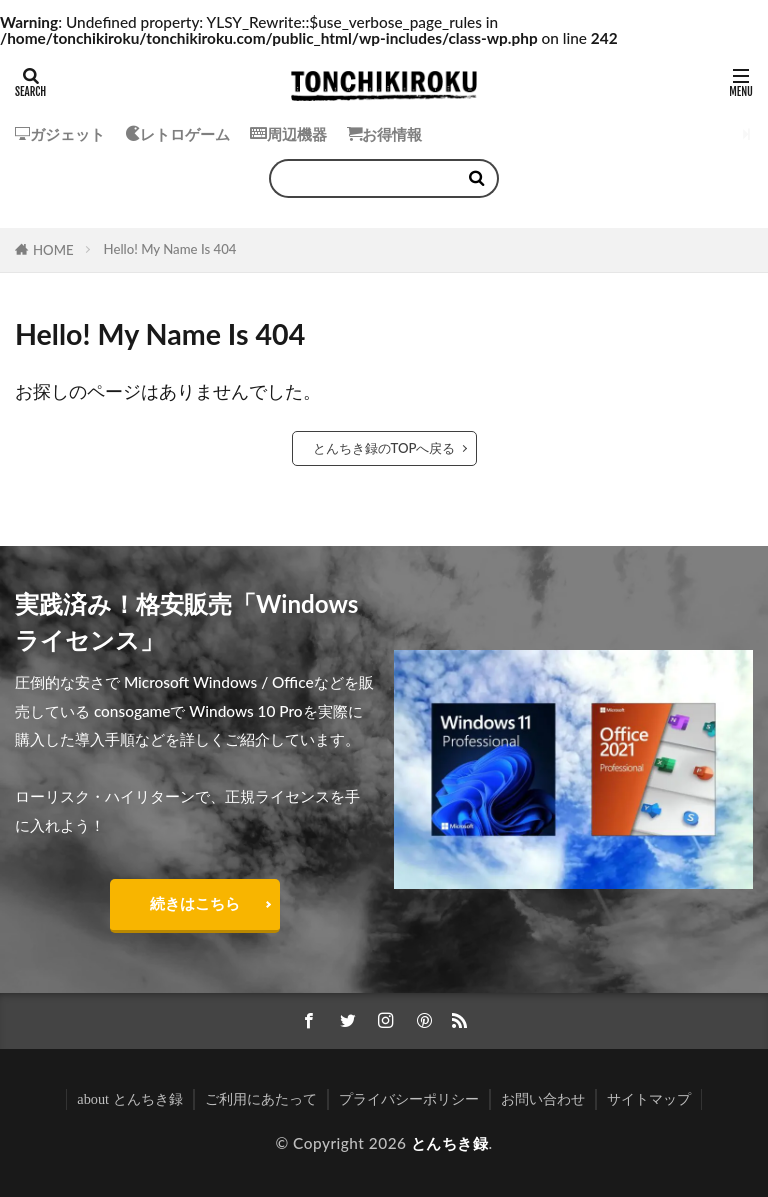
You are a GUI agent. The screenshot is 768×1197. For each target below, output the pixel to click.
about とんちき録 (129, 1099)
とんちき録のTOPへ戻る (384, 448)
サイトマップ (649, 1099)
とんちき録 (450, 1143)
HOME (53, 250)
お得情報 (384, 134)
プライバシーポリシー (409, 1099)
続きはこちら (195, 903)
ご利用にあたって (261, 1099)
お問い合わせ (543, 1099)
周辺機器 (288, 134)
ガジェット (60, 134)
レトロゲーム (177, 134)
